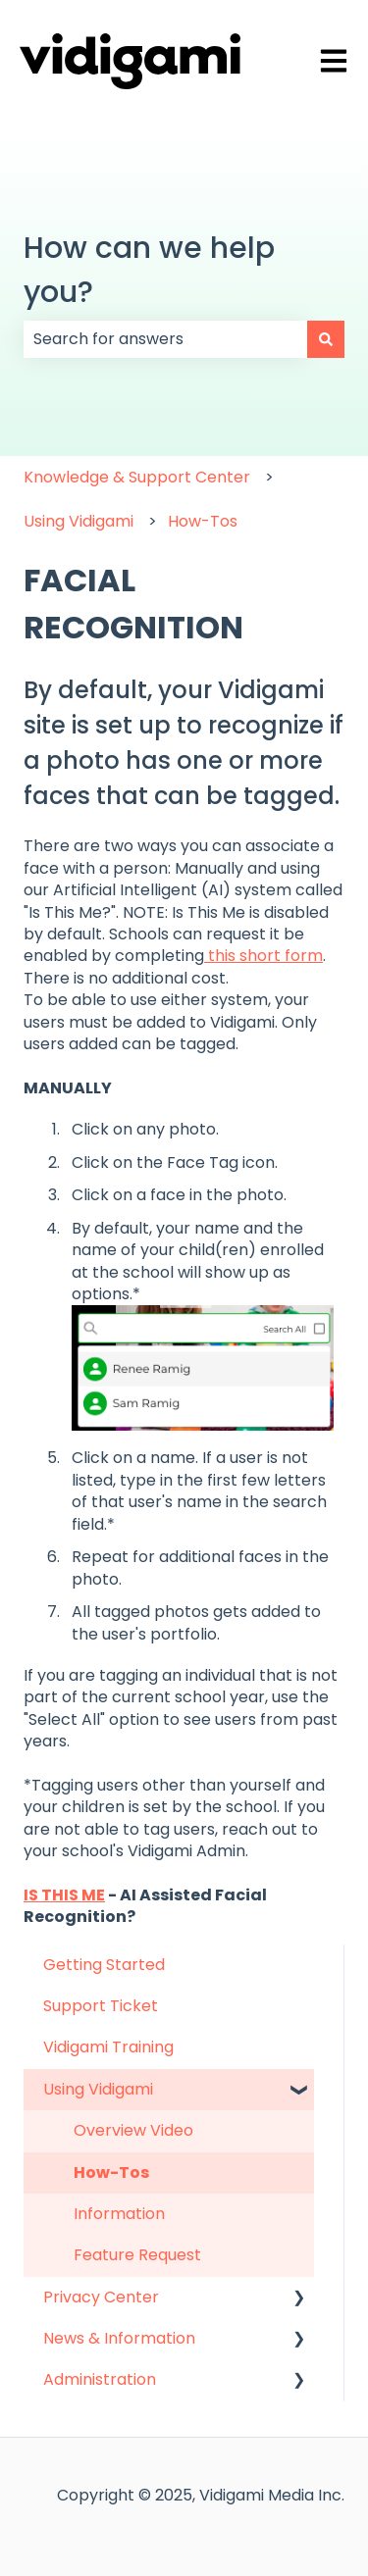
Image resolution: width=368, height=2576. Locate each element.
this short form (263, 955)
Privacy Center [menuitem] (101, 2297)
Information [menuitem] (119, 2213)
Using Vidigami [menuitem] (98, 2089)
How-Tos (202, 521)
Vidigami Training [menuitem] (108, 2047)
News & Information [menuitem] (119, 2338)
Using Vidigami (78, 521)
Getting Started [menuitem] (104, 1964)
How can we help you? (149, 270)
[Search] (325, 339)
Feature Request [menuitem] (137, 2255)
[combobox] (165, 339)
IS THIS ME (64, 1895)
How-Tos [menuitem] (111, 2172)
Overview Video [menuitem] (133, 2130)
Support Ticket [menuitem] (100, 2006)
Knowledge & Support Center (137, 477)
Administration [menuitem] (99, 2379)
